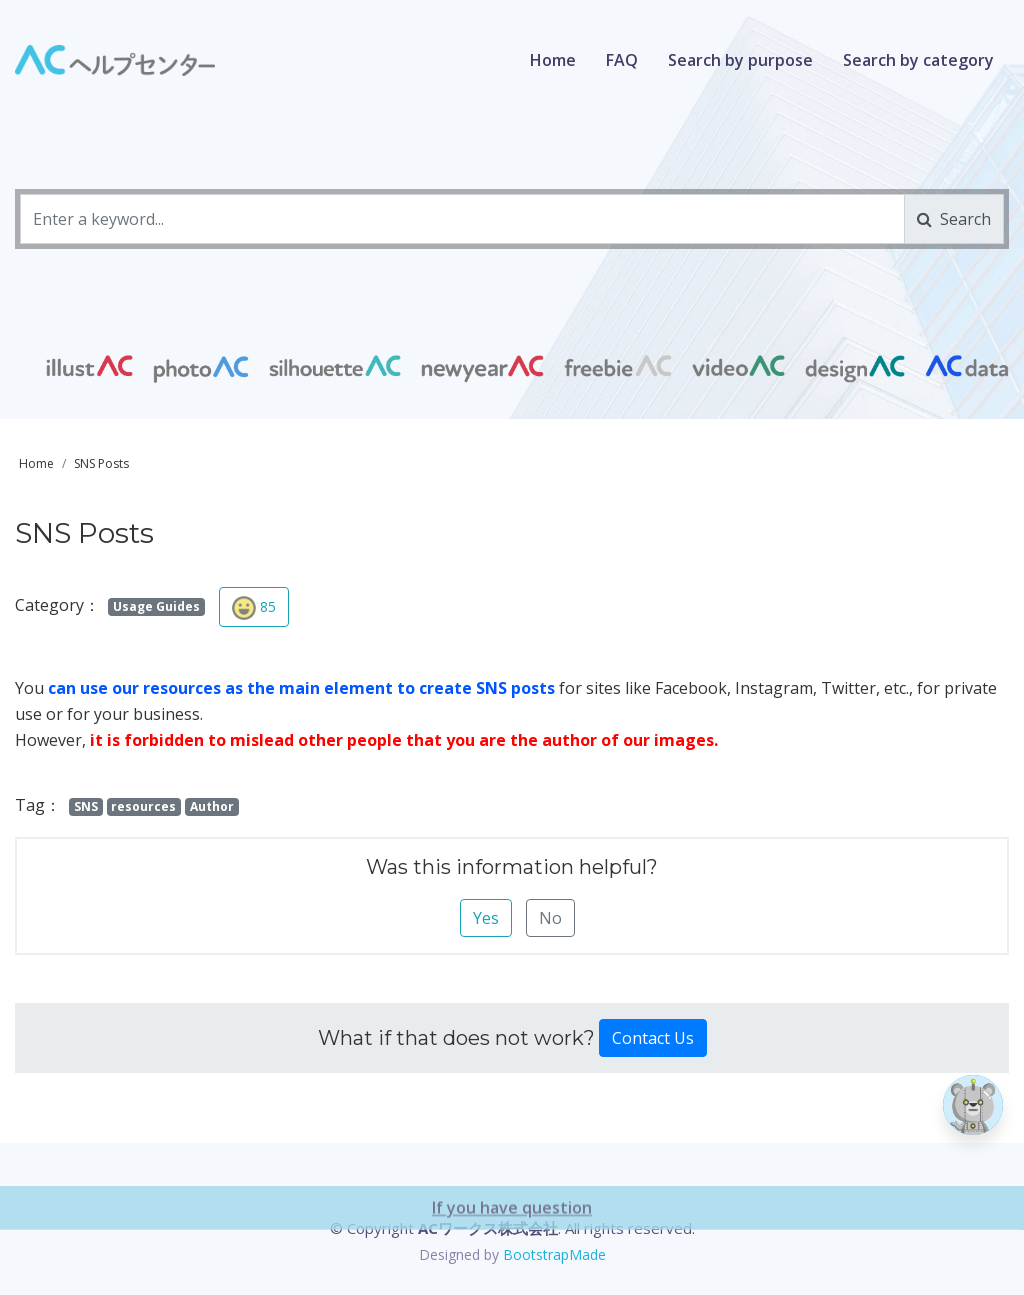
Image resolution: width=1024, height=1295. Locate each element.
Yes (486, 918)
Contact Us (653, 1038)
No (550, 918)
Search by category (918, 60)
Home (553, 60)
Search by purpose (740, 60)
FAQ (622, 60)
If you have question (512, 1263)
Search (954, 219)
